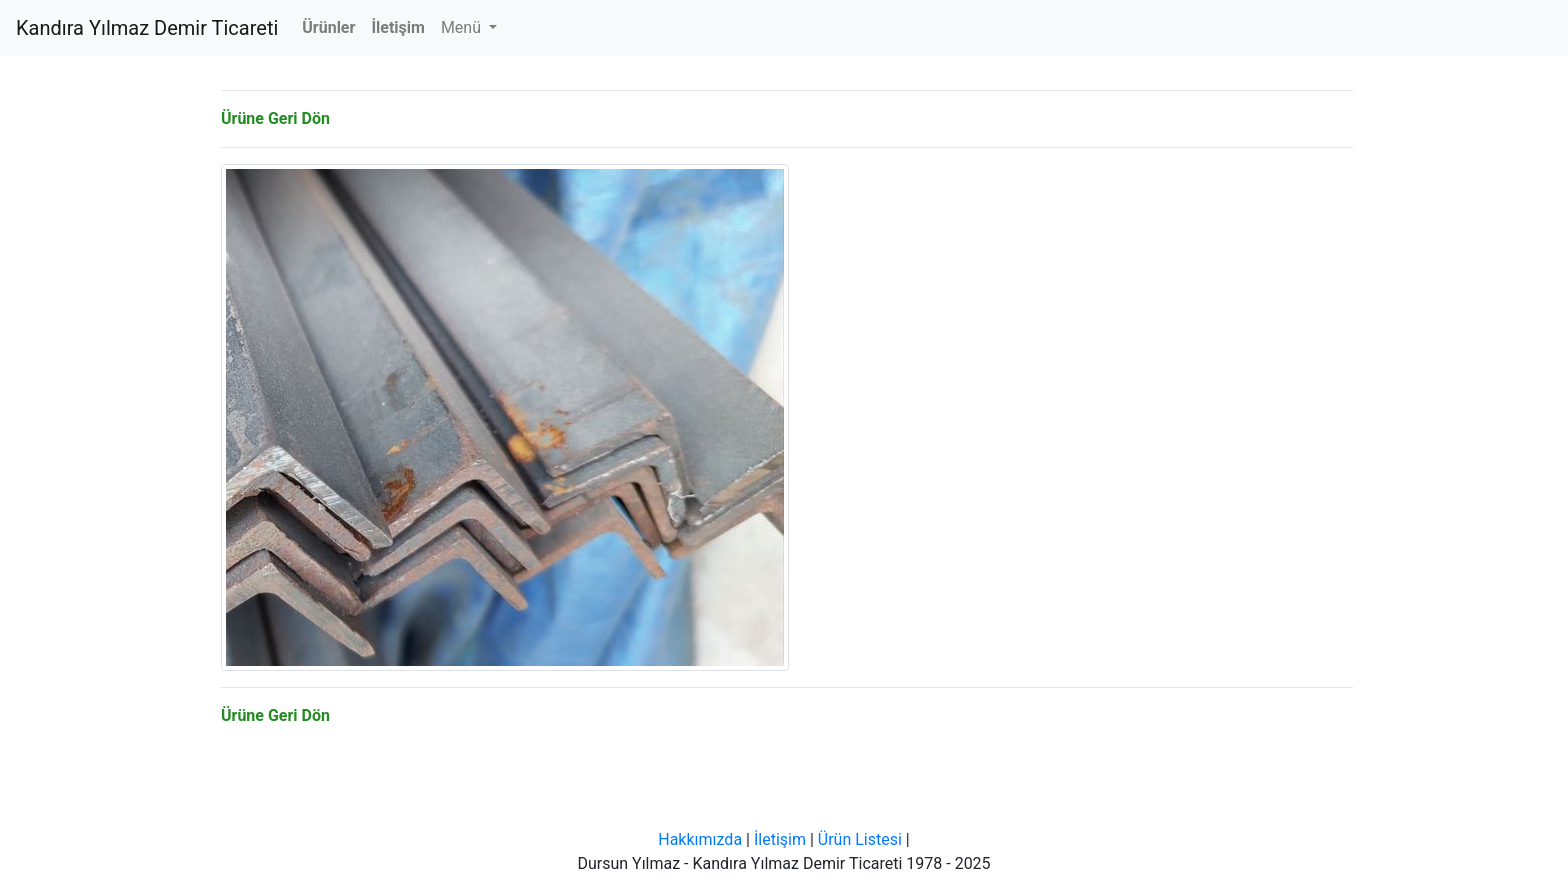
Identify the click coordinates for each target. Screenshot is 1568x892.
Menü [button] (463, 27)
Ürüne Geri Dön (275, 118)
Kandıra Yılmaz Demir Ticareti (147, 28)
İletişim (780, 839)
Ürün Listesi (860, 839)
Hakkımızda (700, 839)
